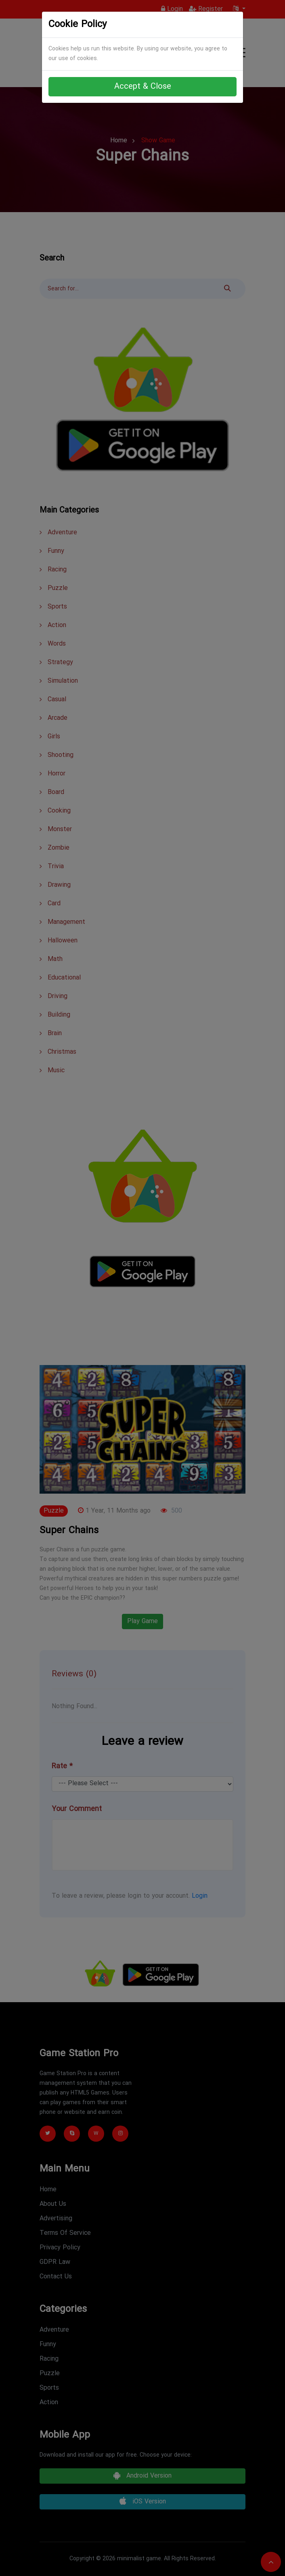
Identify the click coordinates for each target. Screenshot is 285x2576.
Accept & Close (142, 86)
